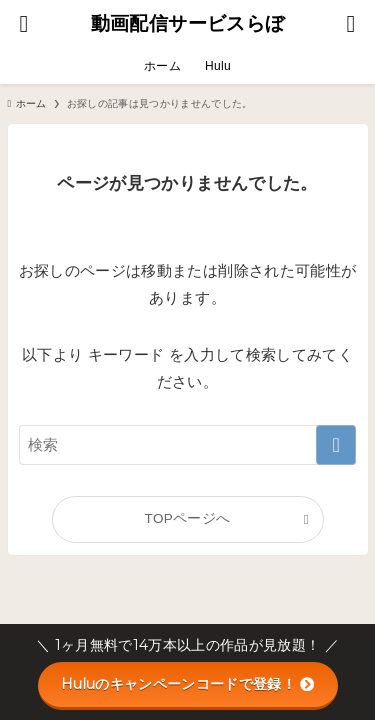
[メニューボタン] (351, 24)
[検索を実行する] (336, 445)
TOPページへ (188, 518)
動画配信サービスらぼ (187, 24)
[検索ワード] (188, 445)
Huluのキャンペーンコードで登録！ (187, 684)
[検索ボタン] (24, 24)
